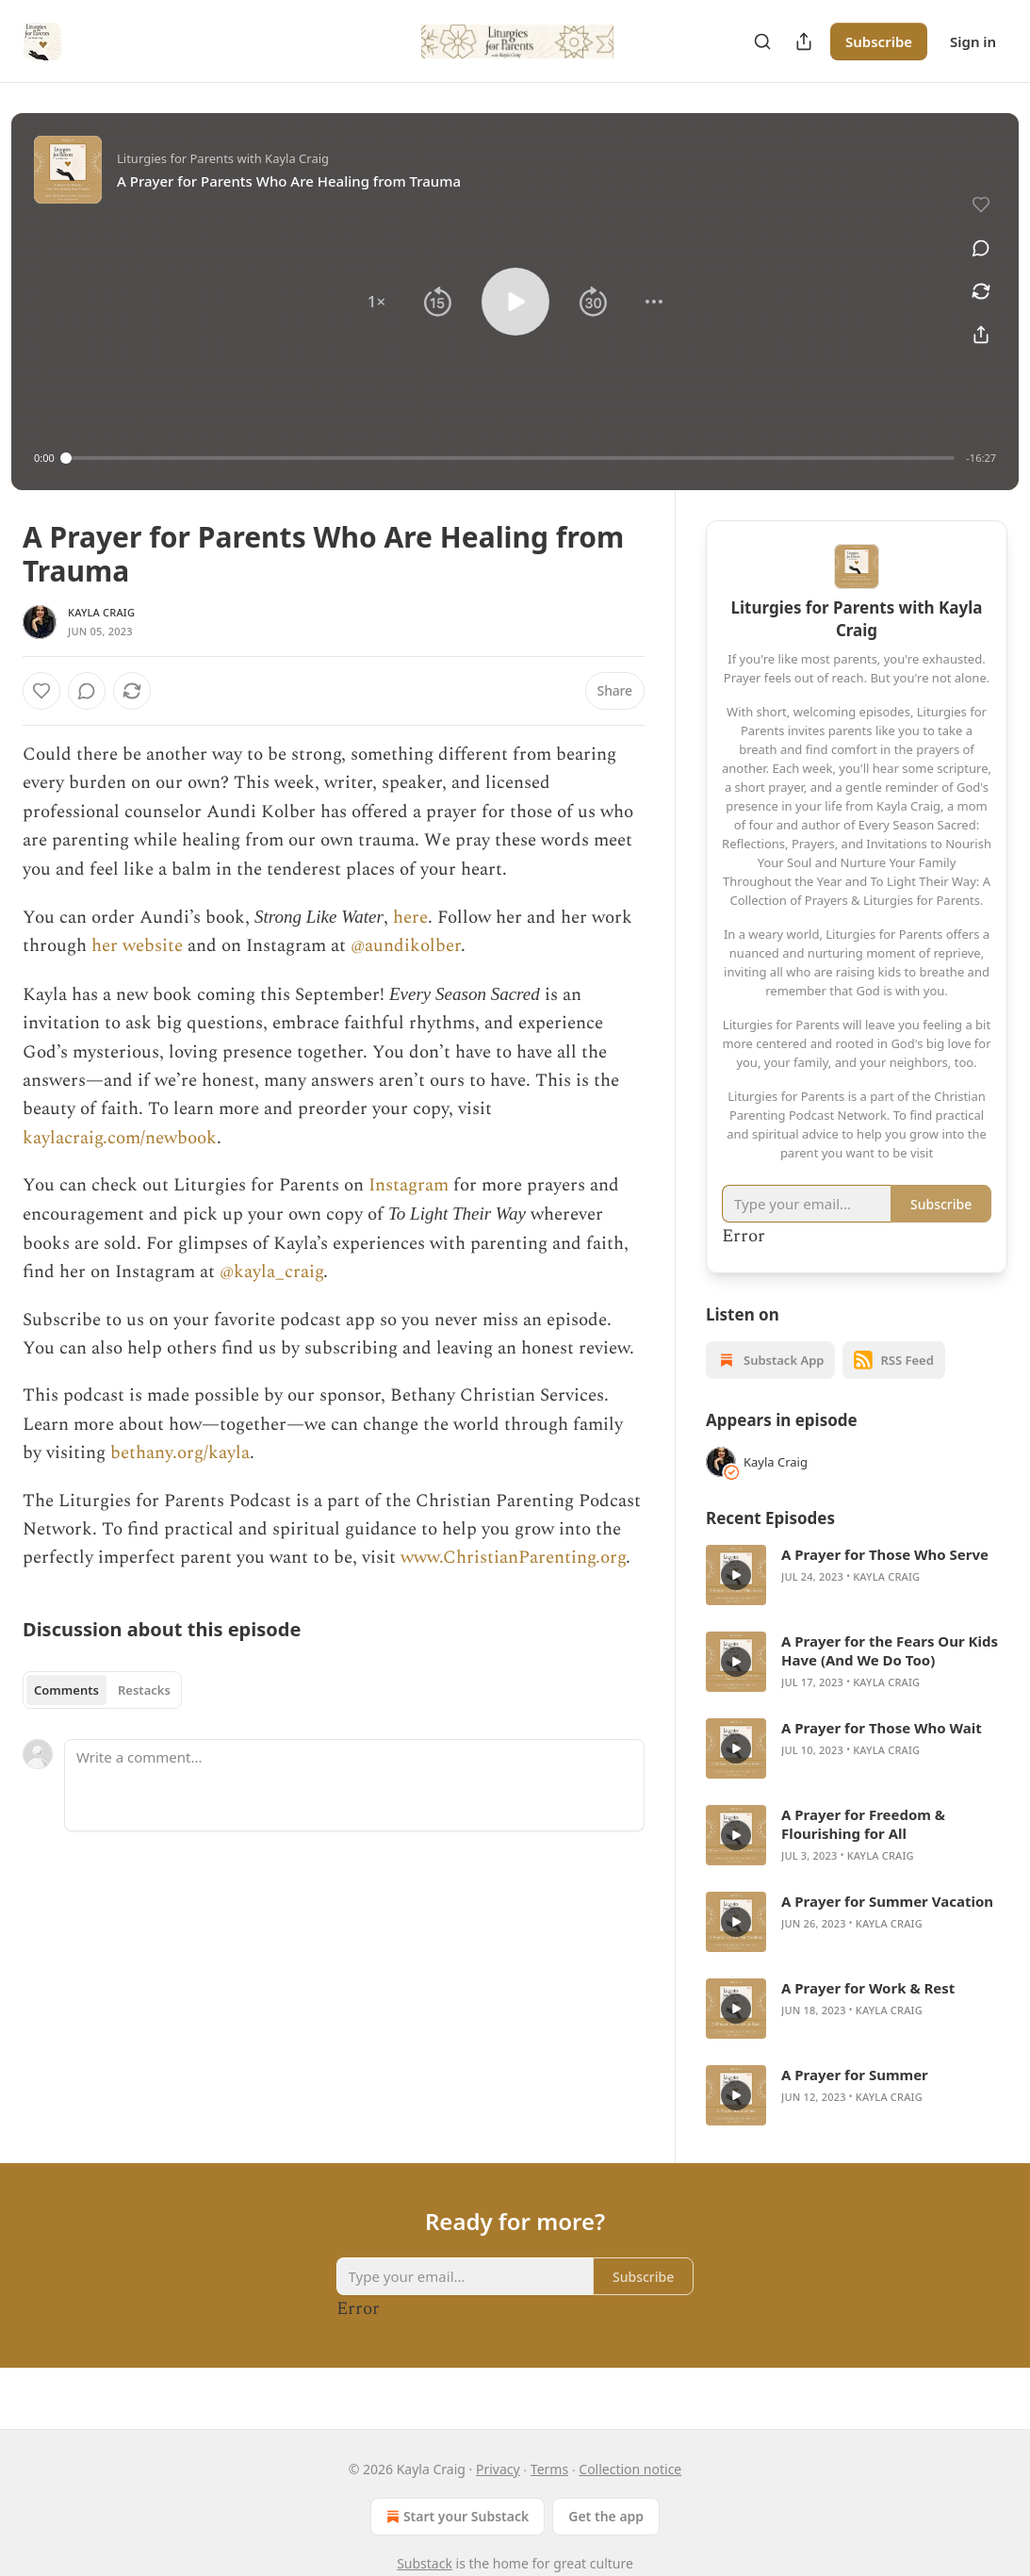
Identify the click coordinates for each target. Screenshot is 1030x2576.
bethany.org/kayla (180, 1453)
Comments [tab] (66, 1690)
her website (137, 946)
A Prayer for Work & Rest (868, 1987)
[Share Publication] (804, 41)
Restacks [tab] (144, 1690)
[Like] (41, 691)
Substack (424, 2563)
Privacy (498, 2469)
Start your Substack (456, 2516)
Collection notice (630, 2469)
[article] (856, 1575)
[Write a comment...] (354, 1785)
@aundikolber (406, 946)
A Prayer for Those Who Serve (885, 1554)
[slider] (511, 458)
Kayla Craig (101, 612)
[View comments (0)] (981, 248)
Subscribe (878, 41)
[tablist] (102, 1690)
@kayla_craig (271, 1272)
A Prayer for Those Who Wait (881, 1727)
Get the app (606, 2516)
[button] (376, 301)
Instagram (408, 1185)
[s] (736, 1575)
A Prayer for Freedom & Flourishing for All (863, 1824)
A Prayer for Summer (854, 2074)
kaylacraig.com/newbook (120, 1138)
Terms (549, 2469)
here (410, 917)
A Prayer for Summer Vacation (887, 1901)
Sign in (973, 41)
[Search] (762, 41)
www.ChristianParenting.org (513, 1557)
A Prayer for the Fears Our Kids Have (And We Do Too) (889, 1650)
